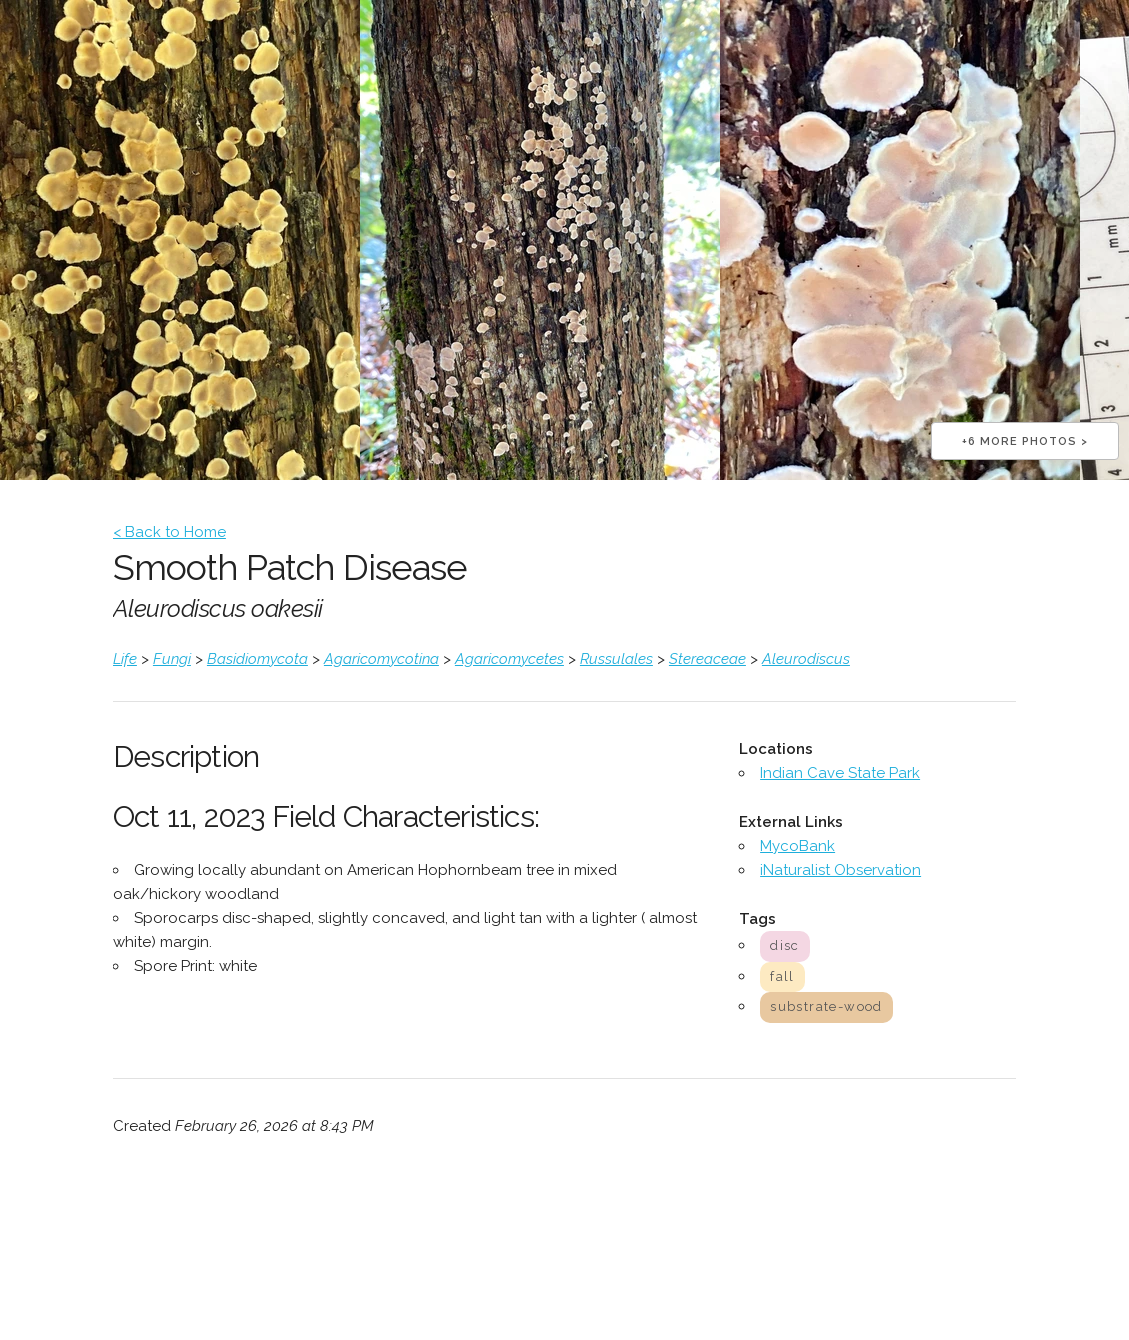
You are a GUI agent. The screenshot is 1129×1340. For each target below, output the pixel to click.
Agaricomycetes (509, 659)
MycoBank (797, 846)
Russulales (616, 659)
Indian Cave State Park (840, 773)
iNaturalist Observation (840, 870)
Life (125, 659)
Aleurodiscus (806, 659)
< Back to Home (169, 532)
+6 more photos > (1025, 441)
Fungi (172, 659)
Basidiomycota (257, 659)
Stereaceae (707, 659)
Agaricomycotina (381, 659)
